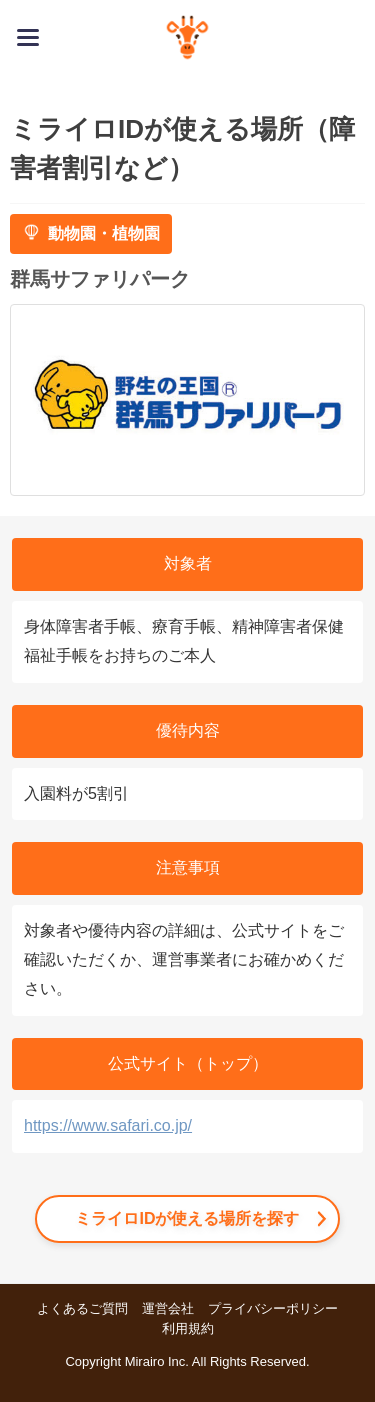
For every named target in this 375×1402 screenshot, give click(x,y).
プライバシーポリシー (273, 1308)
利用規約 (188, 1328)
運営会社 (168, 1308)
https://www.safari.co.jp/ (108, 1125)
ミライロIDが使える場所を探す (187, 1218)
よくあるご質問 (82, 1308)
